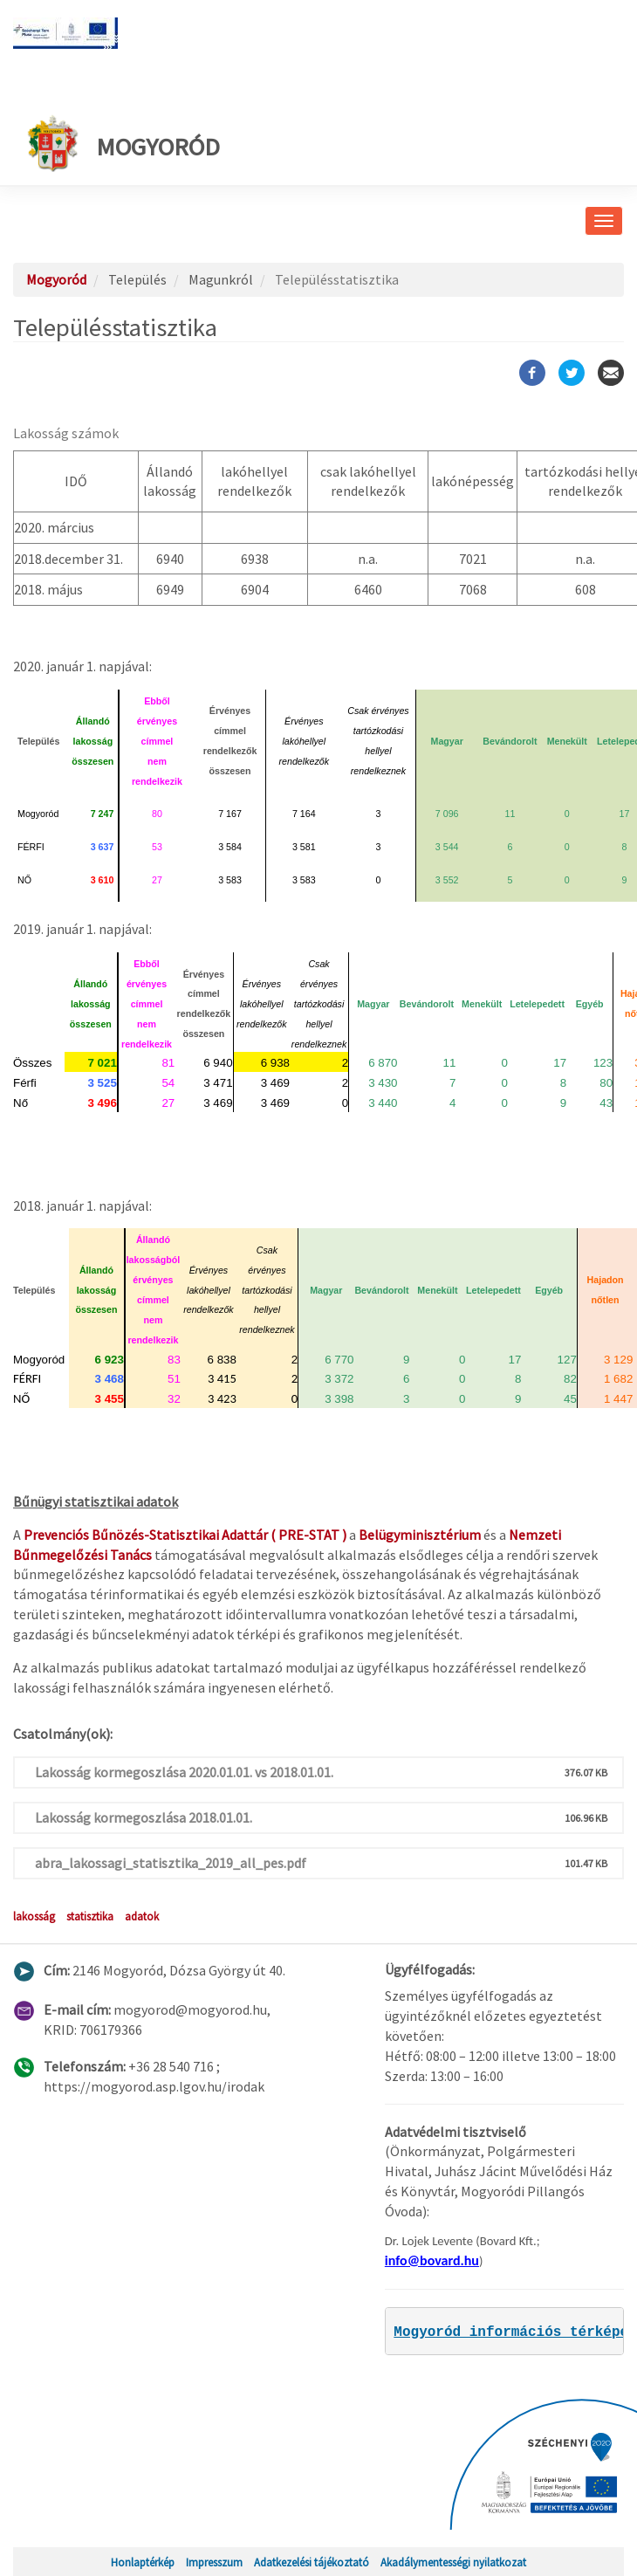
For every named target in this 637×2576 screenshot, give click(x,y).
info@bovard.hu (432, 2260)
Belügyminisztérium (420, 1534)
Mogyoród (123, 142)
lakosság (34, 1916)
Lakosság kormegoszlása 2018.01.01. (143, 1817)
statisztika (89, 1916)
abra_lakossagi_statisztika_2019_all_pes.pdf (170, 1863)
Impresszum (214, 2562)
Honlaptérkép (143, 2562)
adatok (142, 1916)
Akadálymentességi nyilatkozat (453, 2562)
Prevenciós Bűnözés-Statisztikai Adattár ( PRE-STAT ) (185, 1534)
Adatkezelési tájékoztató (311, 2562)
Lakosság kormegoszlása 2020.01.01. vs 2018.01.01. (184, 1772)
